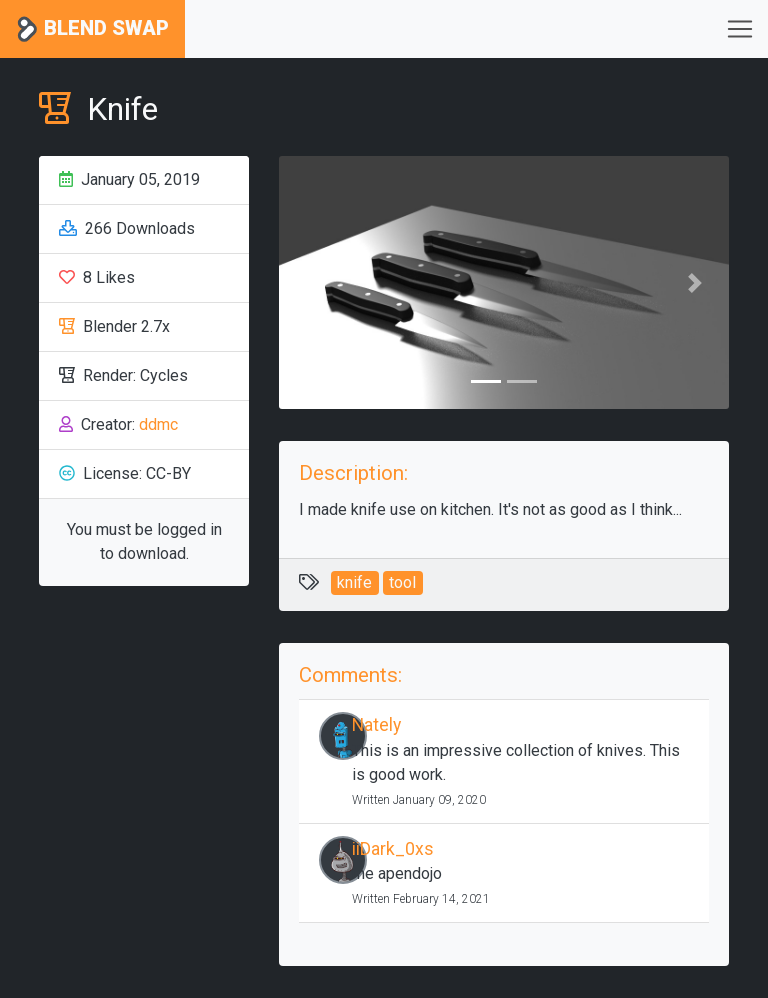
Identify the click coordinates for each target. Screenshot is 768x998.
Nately (376, 725)
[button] (313, 282)
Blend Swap (92, 29)
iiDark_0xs (393, 849)
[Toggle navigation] (740, 29)
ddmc (158, 424)
